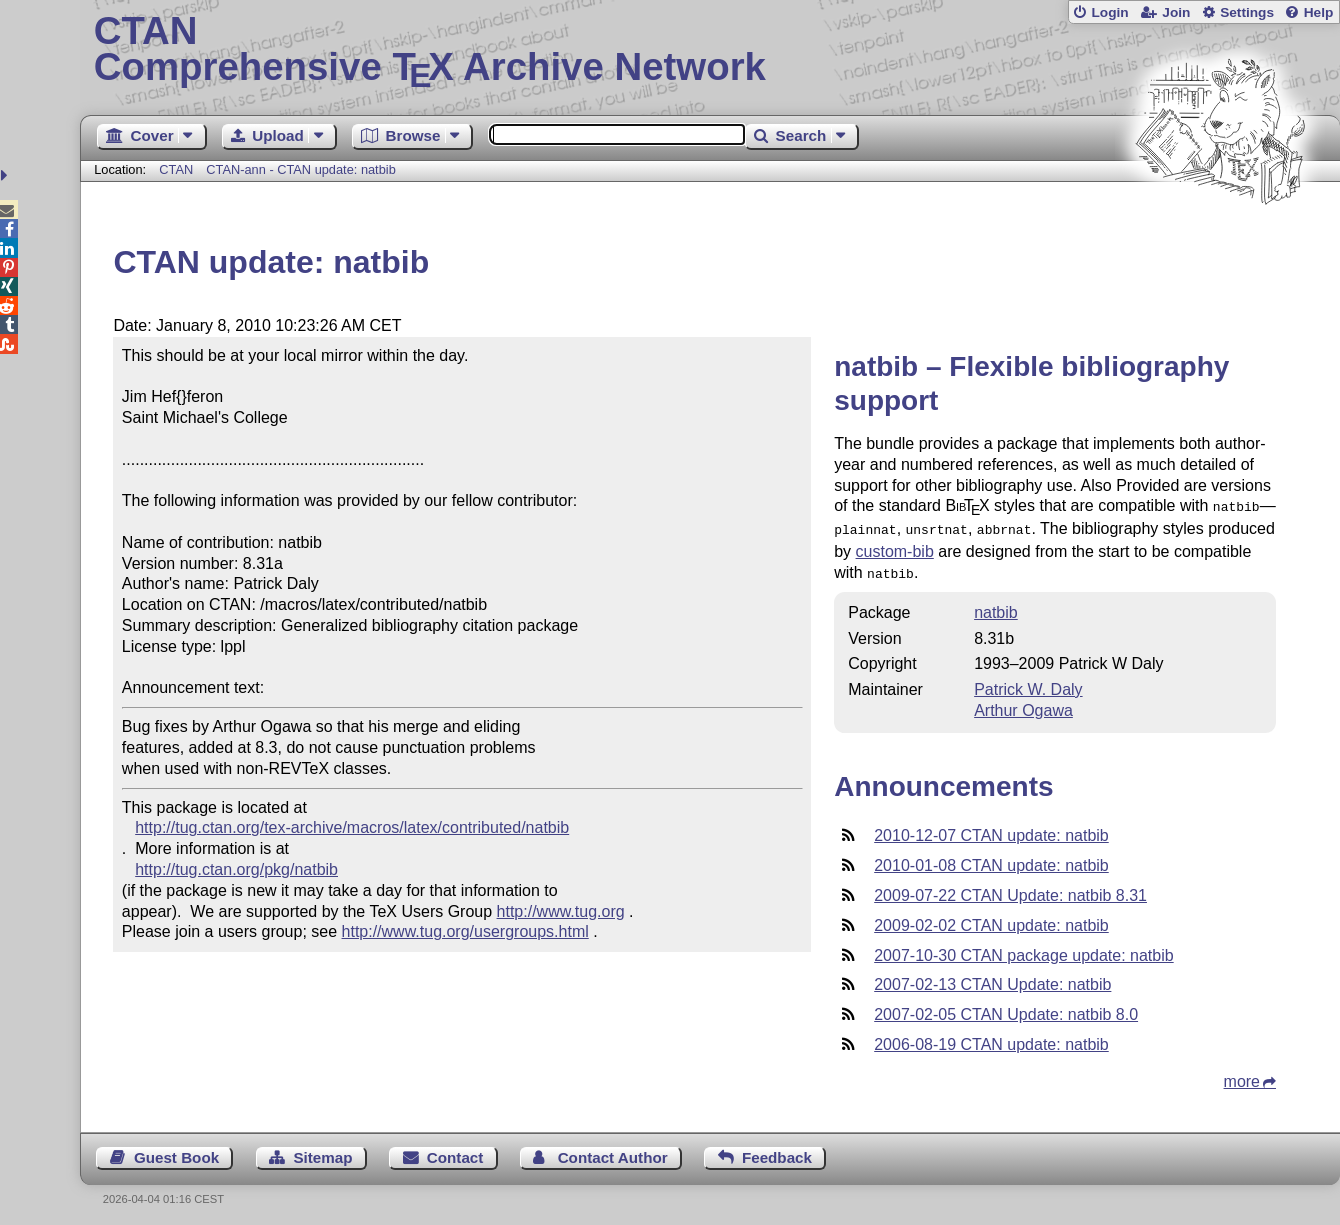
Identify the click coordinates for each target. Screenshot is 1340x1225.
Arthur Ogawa (1023, 704)
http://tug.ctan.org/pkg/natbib (236, 869)
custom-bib (895, 547)
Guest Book (176, 1151)
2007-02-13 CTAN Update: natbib (992, 978)
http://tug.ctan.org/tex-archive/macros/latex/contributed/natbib (352, 827)
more (1242, 1075)
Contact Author (613, 1151)
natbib (996, 606)
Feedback (777, 1151)
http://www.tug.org (561, 911)
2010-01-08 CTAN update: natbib (991, 859)
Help (1319, 12)
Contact (455, 1151)
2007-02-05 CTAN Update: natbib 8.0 (1006, 1008)
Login (1109, 12)
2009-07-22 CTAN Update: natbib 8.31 (1010, 889)
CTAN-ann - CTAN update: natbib (300, 169)
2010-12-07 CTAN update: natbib (991, 829)
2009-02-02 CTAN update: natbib (991, 919)
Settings (1247, 12)
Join (1176, 12)
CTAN (176, 169)
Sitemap (322, 1151)
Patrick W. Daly (1028, 683)
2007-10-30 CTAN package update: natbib (1023, 949)
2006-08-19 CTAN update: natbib (991, 1038)
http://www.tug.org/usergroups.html (465, 931)
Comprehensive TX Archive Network (710, 50)
